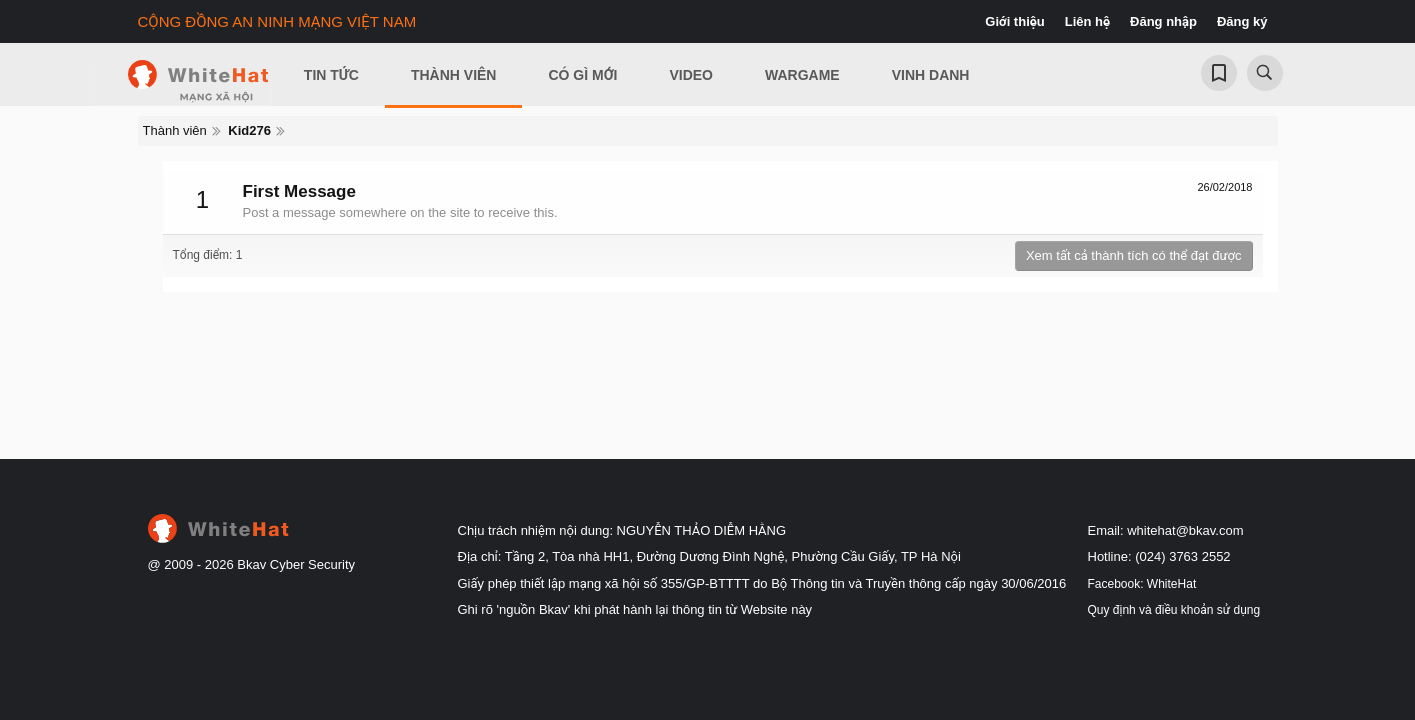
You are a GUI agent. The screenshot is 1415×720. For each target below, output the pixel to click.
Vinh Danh (931, 75)
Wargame (802, 75)
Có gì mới (582, 75)
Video (691, 75)
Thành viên (454, 75)
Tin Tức (331, 75)
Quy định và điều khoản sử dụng (1174, 610)
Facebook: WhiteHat (1142, 584)
